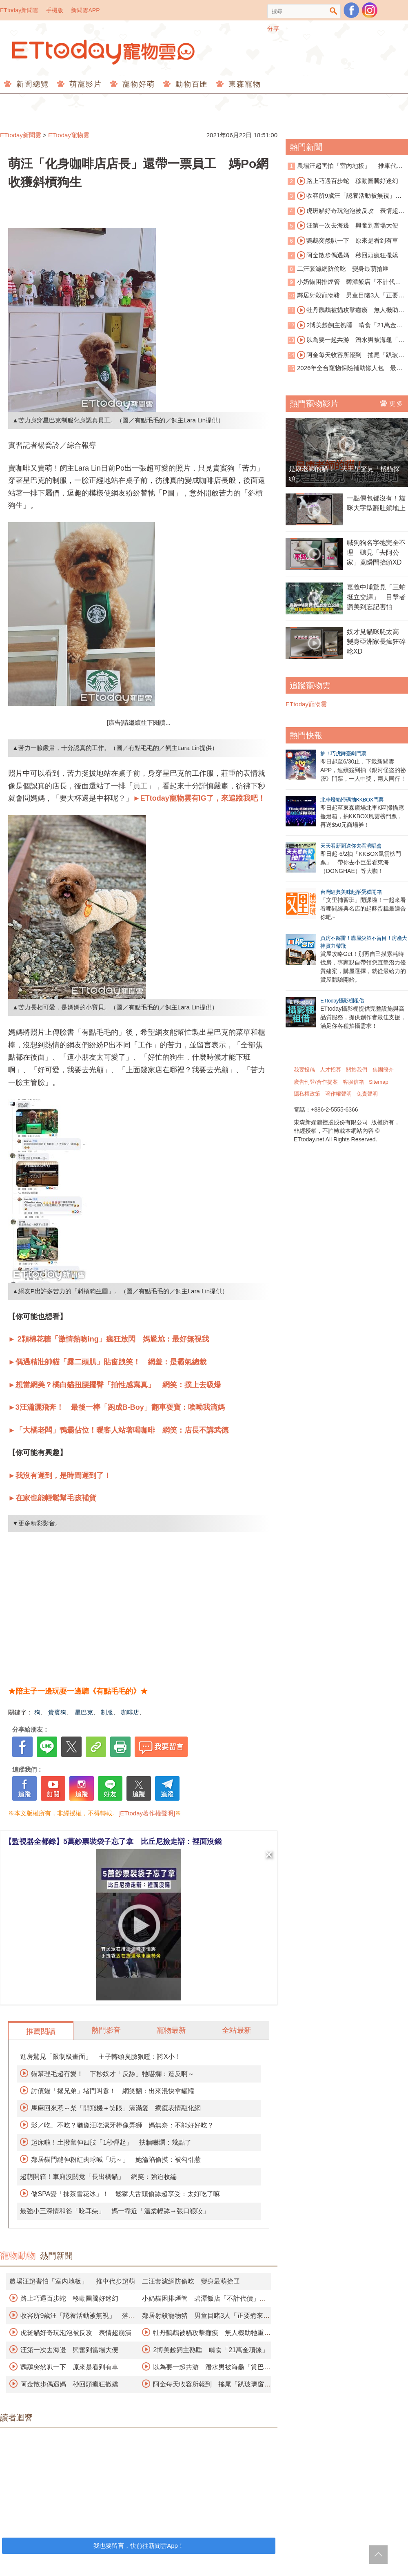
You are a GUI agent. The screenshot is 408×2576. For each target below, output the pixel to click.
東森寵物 (243, 84)
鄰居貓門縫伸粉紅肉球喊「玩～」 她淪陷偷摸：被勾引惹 (116, 2159)
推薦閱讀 (40, 2031)
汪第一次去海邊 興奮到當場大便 (69, 2349)
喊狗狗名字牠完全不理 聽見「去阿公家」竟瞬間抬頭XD (376, 552)
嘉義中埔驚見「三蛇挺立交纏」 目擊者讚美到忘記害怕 (376, 597)
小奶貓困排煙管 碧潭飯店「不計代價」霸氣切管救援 (341, 282)
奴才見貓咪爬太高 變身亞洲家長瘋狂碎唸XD (376, 641)
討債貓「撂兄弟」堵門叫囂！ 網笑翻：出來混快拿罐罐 (112, 2090)
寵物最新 (171, 2030)
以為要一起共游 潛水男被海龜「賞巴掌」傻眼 (346, 340)
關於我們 (356, 1070)
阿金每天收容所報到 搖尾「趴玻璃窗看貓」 (346, 355)
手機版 (54, 10)
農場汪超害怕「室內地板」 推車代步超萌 (72, 2281)
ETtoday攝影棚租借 (342, 1001)
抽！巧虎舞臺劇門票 (343, 753)
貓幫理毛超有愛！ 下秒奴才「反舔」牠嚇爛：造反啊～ (112, 2073)
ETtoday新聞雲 (19, 10)
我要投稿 (304, 1070)
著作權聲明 (338, 1094)
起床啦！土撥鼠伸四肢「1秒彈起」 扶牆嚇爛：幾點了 (111, 2142)
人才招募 (330, 1070)
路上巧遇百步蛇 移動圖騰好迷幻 (69, 2298)
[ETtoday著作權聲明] (146, 1813)
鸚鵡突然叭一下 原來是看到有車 (69, 2367)
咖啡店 (130, 1712)
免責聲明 (367, 1094)
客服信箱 (353, 1082)
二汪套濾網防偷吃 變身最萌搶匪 (191, 2281)
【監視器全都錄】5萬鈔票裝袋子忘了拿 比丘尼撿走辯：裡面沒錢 (113, 1841)
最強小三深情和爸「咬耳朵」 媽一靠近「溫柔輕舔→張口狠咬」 (114, 2211)
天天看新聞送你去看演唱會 (350, 846)
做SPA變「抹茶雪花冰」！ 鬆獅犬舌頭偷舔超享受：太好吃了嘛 (125, 2193)
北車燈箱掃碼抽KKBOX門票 (352, 800)
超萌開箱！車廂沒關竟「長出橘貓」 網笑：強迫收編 (98, 2176)
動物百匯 (190, 84)
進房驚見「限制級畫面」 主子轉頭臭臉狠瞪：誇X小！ (100, 2056)
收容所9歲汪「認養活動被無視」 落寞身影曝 (344, 196)
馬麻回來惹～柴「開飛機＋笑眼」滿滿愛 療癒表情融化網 (116, 2108)
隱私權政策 (307, 1094)
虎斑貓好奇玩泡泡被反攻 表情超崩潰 (75, 2332)
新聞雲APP (85, 10)
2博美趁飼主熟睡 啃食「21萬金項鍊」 (210, 2349)
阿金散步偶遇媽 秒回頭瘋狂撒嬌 (69, 2384)
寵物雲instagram (369, 10)
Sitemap (378, 1082)
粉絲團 (351, 10)
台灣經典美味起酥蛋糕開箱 (350, 892)
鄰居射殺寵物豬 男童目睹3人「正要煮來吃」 (346, 296)
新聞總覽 (31, 84)
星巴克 (84, 1712)
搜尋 (333, 11)
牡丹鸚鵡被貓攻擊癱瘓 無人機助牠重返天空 (346, 310)
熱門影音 (106, 2030)
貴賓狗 (57, 1712)
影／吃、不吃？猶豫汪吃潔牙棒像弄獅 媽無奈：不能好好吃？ (122, 2125)
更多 (392, 403)
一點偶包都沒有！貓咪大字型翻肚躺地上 (376, 503)
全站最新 (236, 2030)
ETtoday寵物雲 (104, 52)
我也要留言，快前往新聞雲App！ (138, 2545)
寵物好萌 (137, 84)
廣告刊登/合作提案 (316, 1082)
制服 (107, 1712)
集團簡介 (383, 1070)
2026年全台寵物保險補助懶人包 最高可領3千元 (345, 368)
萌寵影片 (84, 84)
